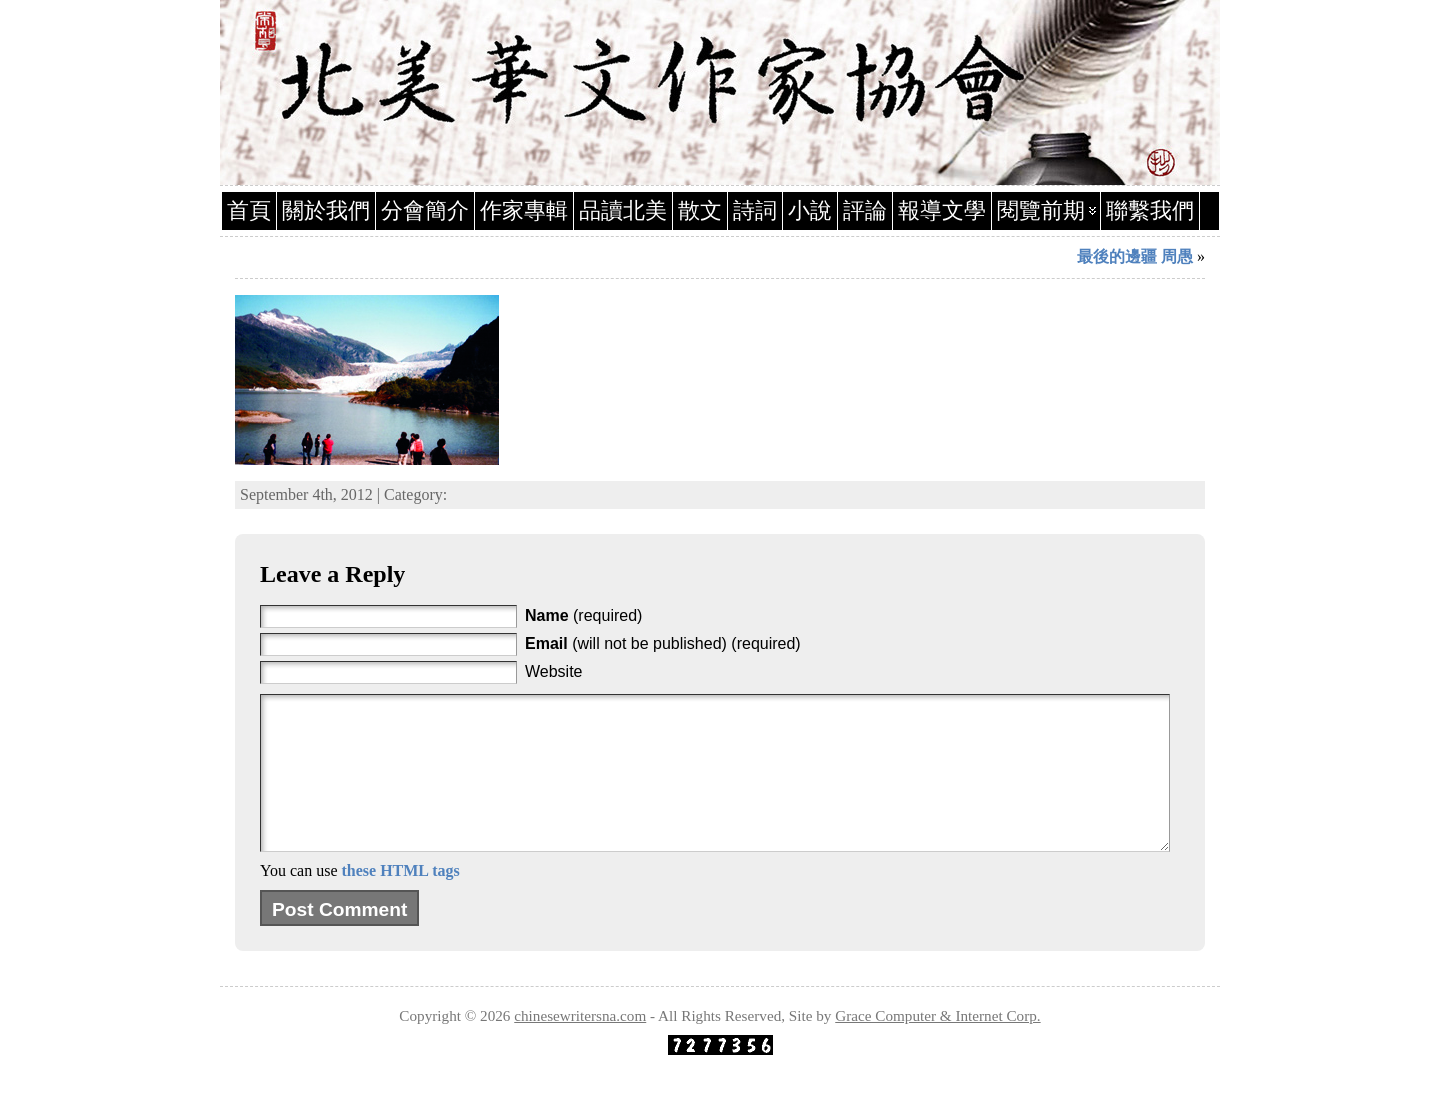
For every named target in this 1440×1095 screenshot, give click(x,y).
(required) (583, 615)
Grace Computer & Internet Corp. (937, 1045)
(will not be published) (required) (663, 643)
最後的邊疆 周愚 (1135, 256)
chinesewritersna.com (580, 1045)
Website (554, 671)
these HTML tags (400, 900)
